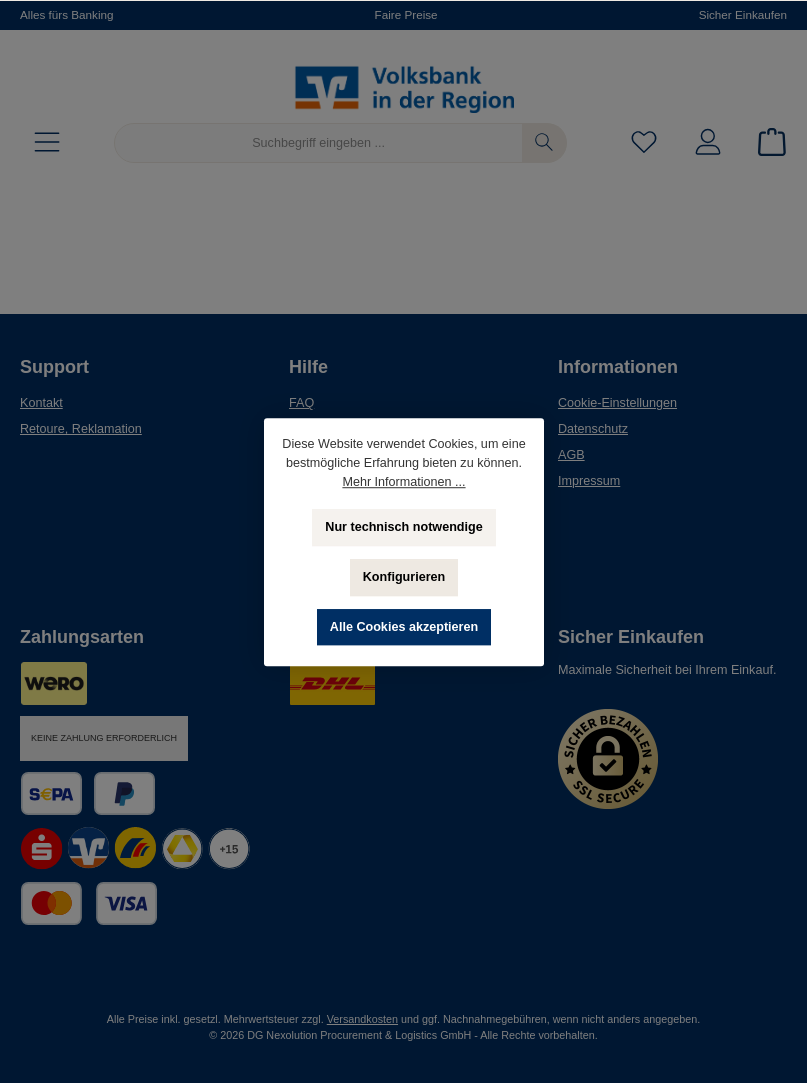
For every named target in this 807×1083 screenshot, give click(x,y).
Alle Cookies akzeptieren (403, 627)
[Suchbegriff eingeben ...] (318, 143)
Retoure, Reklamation (81, 429)
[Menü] (47, 143)
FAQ (301, 403)
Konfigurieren (403, 577)
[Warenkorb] (766, 143)
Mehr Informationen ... (403, 482)
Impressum (589, 481)
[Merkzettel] (644, 143)
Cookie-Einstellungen (617, 403)
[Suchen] (544, 143)
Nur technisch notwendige (403, 527)
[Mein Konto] (708, 143)
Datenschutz (593, 429)
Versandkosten (362, 1019)
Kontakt (41, 403)
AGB (571, 455)
